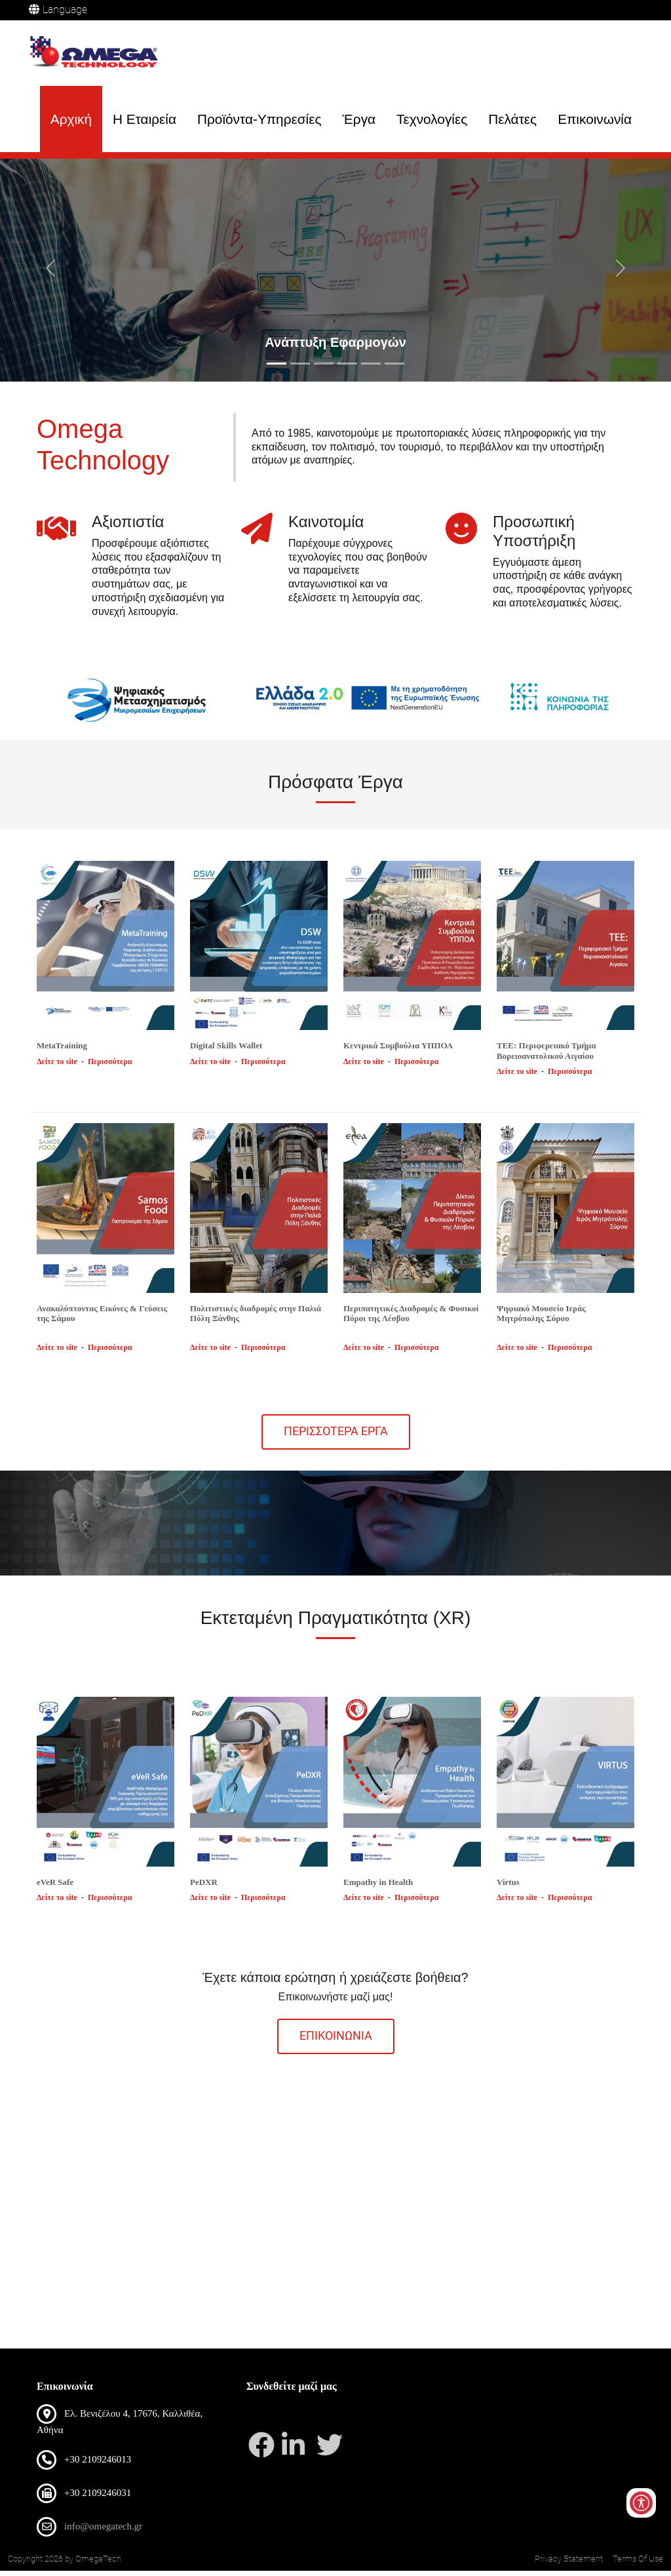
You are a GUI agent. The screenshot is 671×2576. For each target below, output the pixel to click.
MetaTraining (62, 1051)
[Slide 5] (371, 368)
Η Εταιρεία (144, 119)
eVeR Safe (55, 1887)
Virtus (508, 1887)
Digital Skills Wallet (226, 1051)
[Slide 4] (347, 368)
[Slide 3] (324, 368)
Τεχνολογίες (431, 119)
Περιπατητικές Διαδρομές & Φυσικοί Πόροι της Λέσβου (411, 1318)
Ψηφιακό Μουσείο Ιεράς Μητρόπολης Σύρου (541, 1318)
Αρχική (71, 119)
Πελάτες (512, 119)
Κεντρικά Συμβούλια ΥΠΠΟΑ (398, 1051)
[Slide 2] (300, 368)
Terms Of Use (638, 2564)
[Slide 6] (394, 368)
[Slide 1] (276, 368)
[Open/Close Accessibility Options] (639, 2495)
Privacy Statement (569, 2564)
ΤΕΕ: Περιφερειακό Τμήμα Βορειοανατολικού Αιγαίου (546, 1056)
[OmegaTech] (98, 53)
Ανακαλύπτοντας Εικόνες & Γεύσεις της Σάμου (102, 1318)
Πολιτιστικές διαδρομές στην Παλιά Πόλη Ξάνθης (255, 1318)
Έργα (359, 119)
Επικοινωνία (595, 119)
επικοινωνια (335, 2041)
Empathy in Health (378, 1887)
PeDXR (204, 1887)
